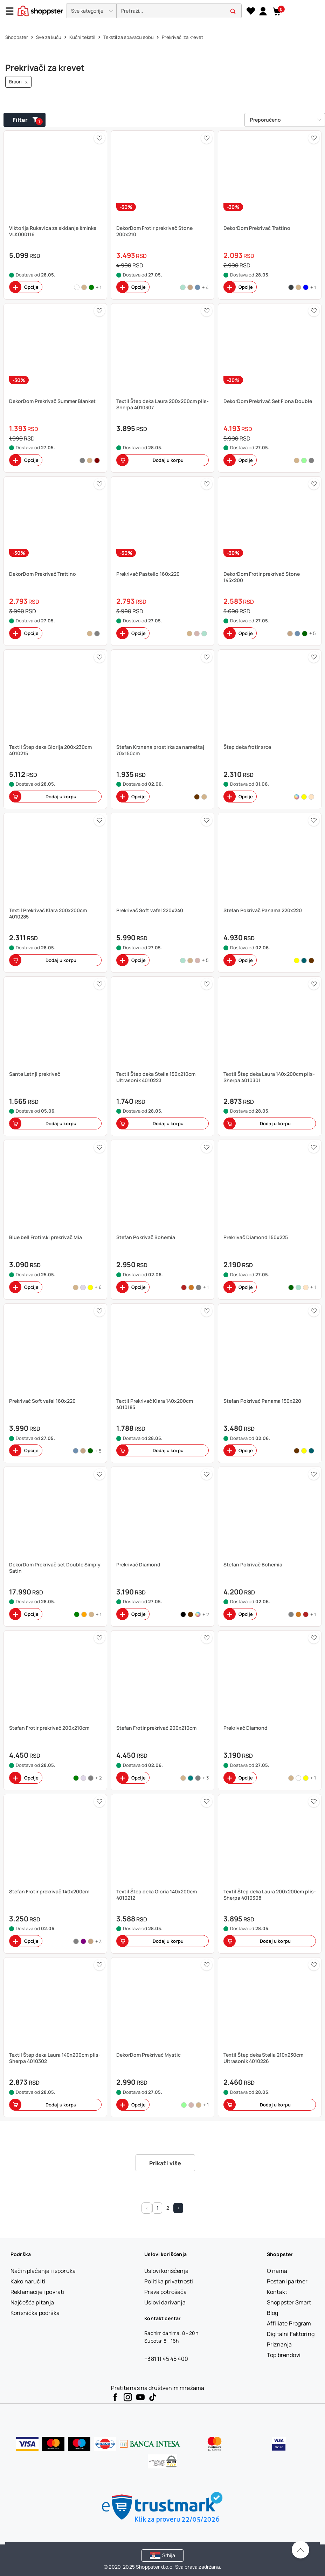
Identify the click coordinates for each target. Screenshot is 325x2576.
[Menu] (12, 11)
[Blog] (272, 2313)
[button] (92, 11)
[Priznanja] (279, 2344)
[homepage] (40, 10)
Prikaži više (165, 2163)
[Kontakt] (277, 2292)
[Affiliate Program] (289, 2323)
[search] (179, 11)
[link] (262, 10)
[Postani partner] (287, 2281)
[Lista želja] (250, 11)
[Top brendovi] (283, 2355)
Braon (18, 82)
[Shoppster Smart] (289, 2302)
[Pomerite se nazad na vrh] (300, 2549)
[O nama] (277, 2271)
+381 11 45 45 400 (166, 2359)
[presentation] (162, 11)
